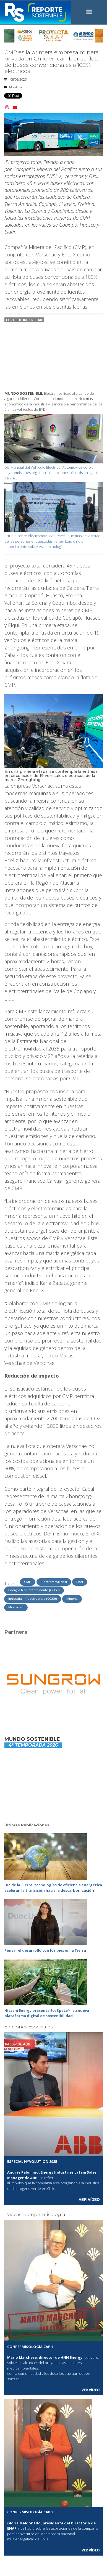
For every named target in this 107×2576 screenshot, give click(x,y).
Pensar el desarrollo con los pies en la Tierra (45, 1950)
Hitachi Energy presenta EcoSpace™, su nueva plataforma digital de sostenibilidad (46, 2013)
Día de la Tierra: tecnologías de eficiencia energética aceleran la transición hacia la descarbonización (53, 1887)
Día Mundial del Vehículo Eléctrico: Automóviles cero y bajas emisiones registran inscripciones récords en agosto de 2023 (52, 473)
